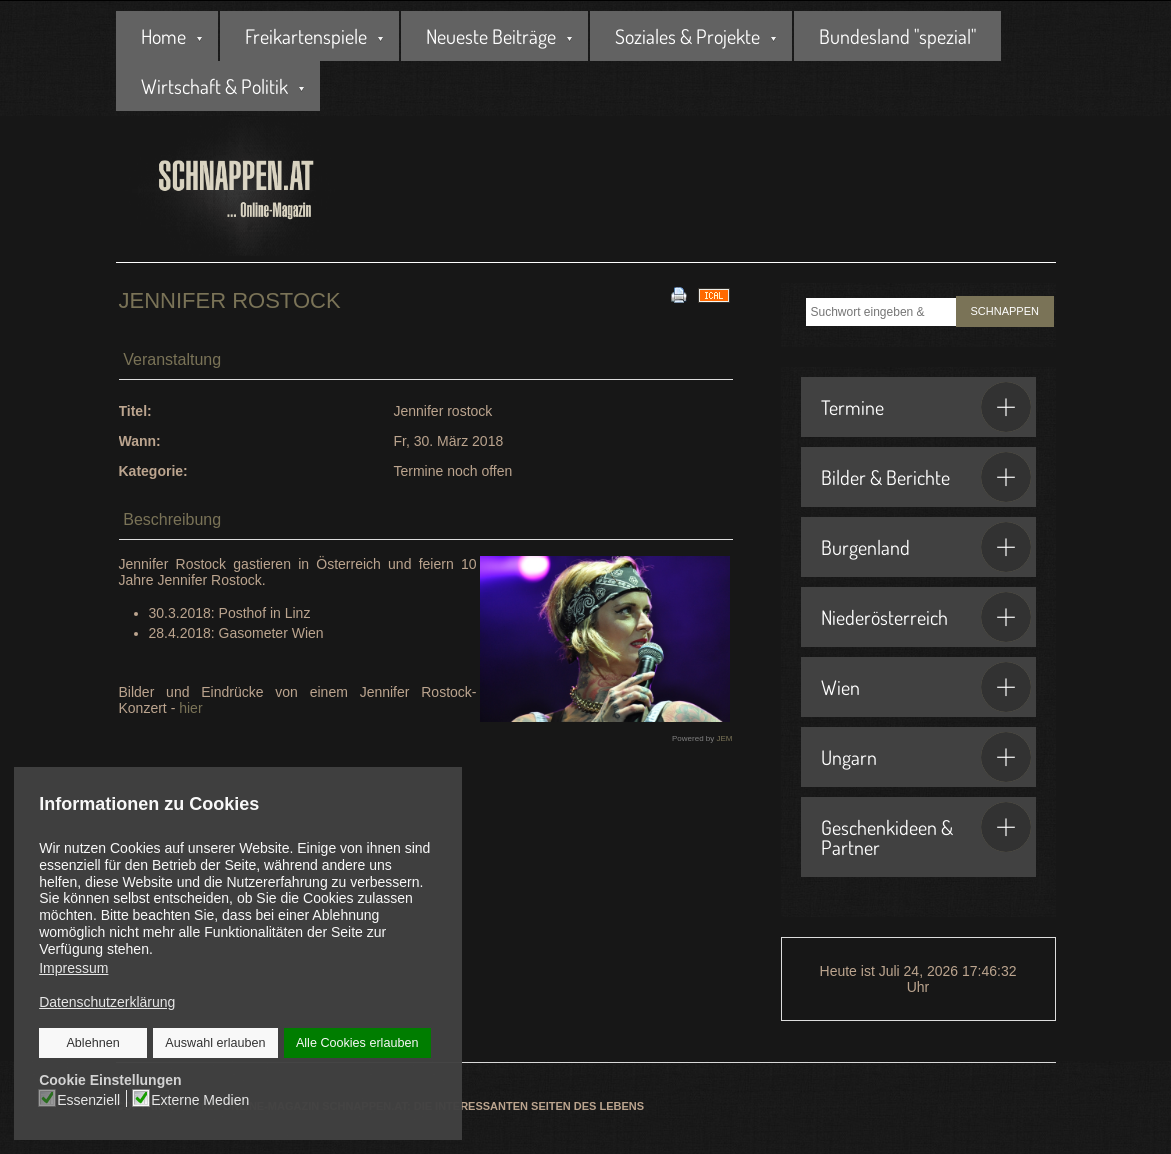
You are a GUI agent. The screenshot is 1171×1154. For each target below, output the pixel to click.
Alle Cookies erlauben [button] (357, 1043)
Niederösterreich (926, 617)
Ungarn (926, 757)
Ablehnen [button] (93, 1043)
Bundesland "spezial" (897, 36)
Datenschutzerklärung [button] (107, 1002)
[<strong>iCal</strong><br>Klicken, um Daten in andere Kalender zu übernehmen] (714, 294)
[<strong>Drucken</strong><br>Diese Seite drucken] (679, 294)
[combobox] (881, 312)
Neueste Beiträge (491, 36)
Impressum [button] (73, 968)
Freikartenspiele (306, 36)
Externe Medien (200, 1099)
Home (163, 36)
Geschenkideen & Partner (926, 831)
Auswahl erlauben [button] (215, 1043)
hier (190, 708)
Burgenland (926, 547)
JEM (725, 738)
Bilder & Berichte (926, 477)
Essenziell (89, 1099)
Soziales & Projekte (687, 36)
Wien (926, 687)
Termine (926, 407)
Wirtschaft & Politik (214, 86)
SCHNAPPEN (1005, 311)
